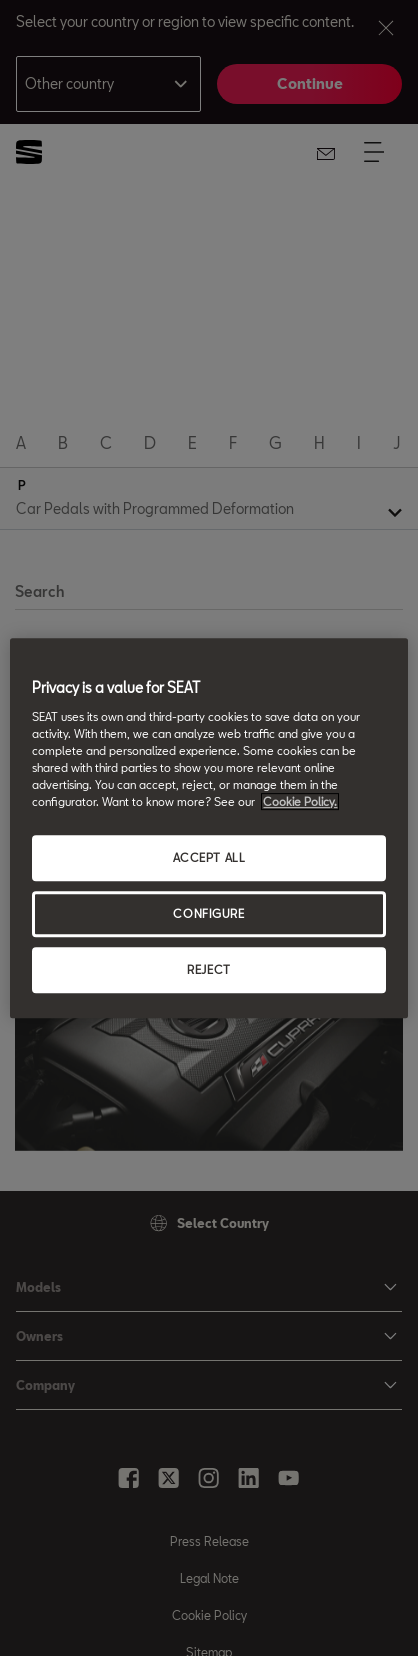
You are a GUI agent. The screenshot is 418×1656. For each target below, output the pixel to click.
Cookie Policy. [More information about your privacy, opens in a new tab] (300, 801)
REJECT (208, 969)
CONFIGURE (208, 913)
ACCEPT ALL (209, 857)
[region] (208, 828)
